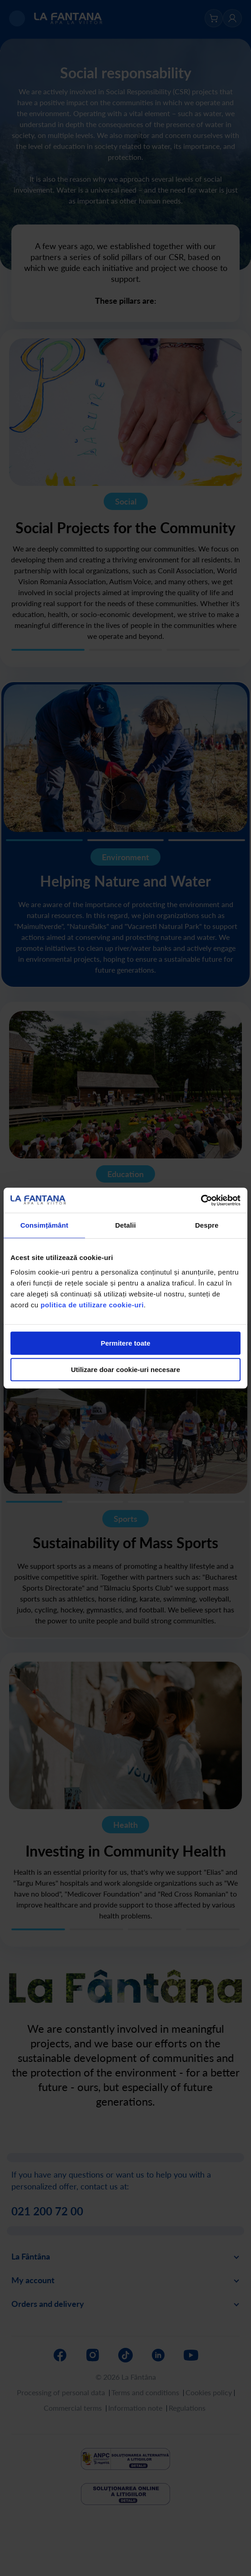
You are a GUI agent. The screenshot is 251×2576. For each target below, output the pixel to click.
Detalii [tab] (125, 1225)
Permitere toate (125, 1343)
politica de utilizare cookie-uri (92, 1305)
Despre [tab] (206, 1225)
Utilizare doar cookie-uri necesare (125, 1369)
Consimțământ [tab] (44, 1225)
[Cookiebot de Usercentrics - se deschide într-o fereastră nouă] (201, 1200)
